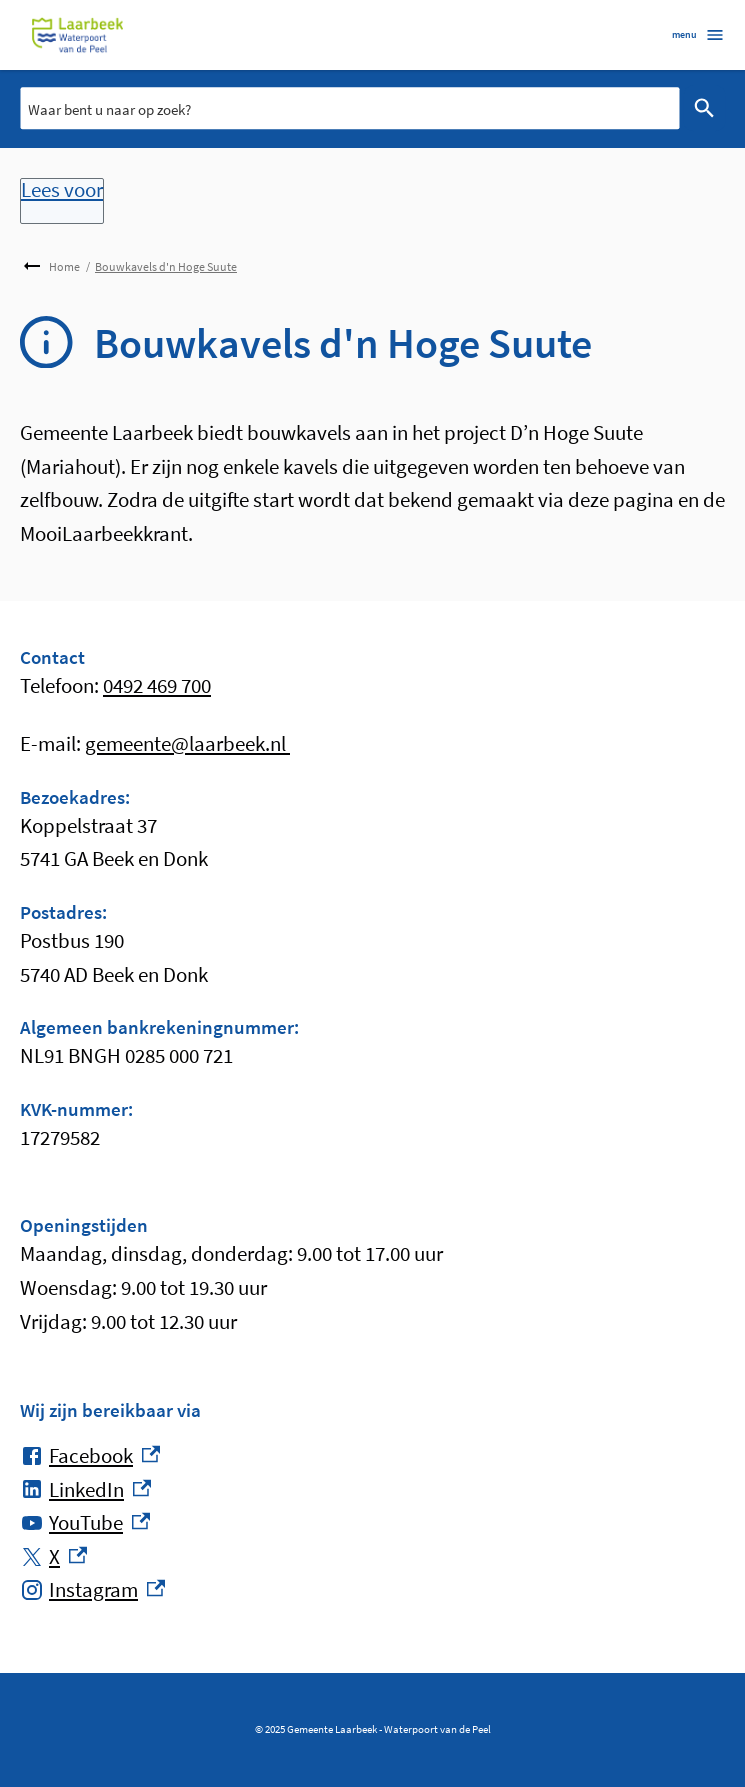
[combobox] (349, 108)
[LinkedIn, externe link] (85, 1490)
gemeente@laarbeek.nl (187, 743)
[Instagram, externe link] (92, 1590)
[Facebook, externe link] (90, 1456)
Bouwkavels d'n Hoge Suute (166, 266)
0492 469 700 (157, 685)
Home (64, 266)
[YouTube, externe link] (85, 1523)
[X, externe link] (53, 1557)
